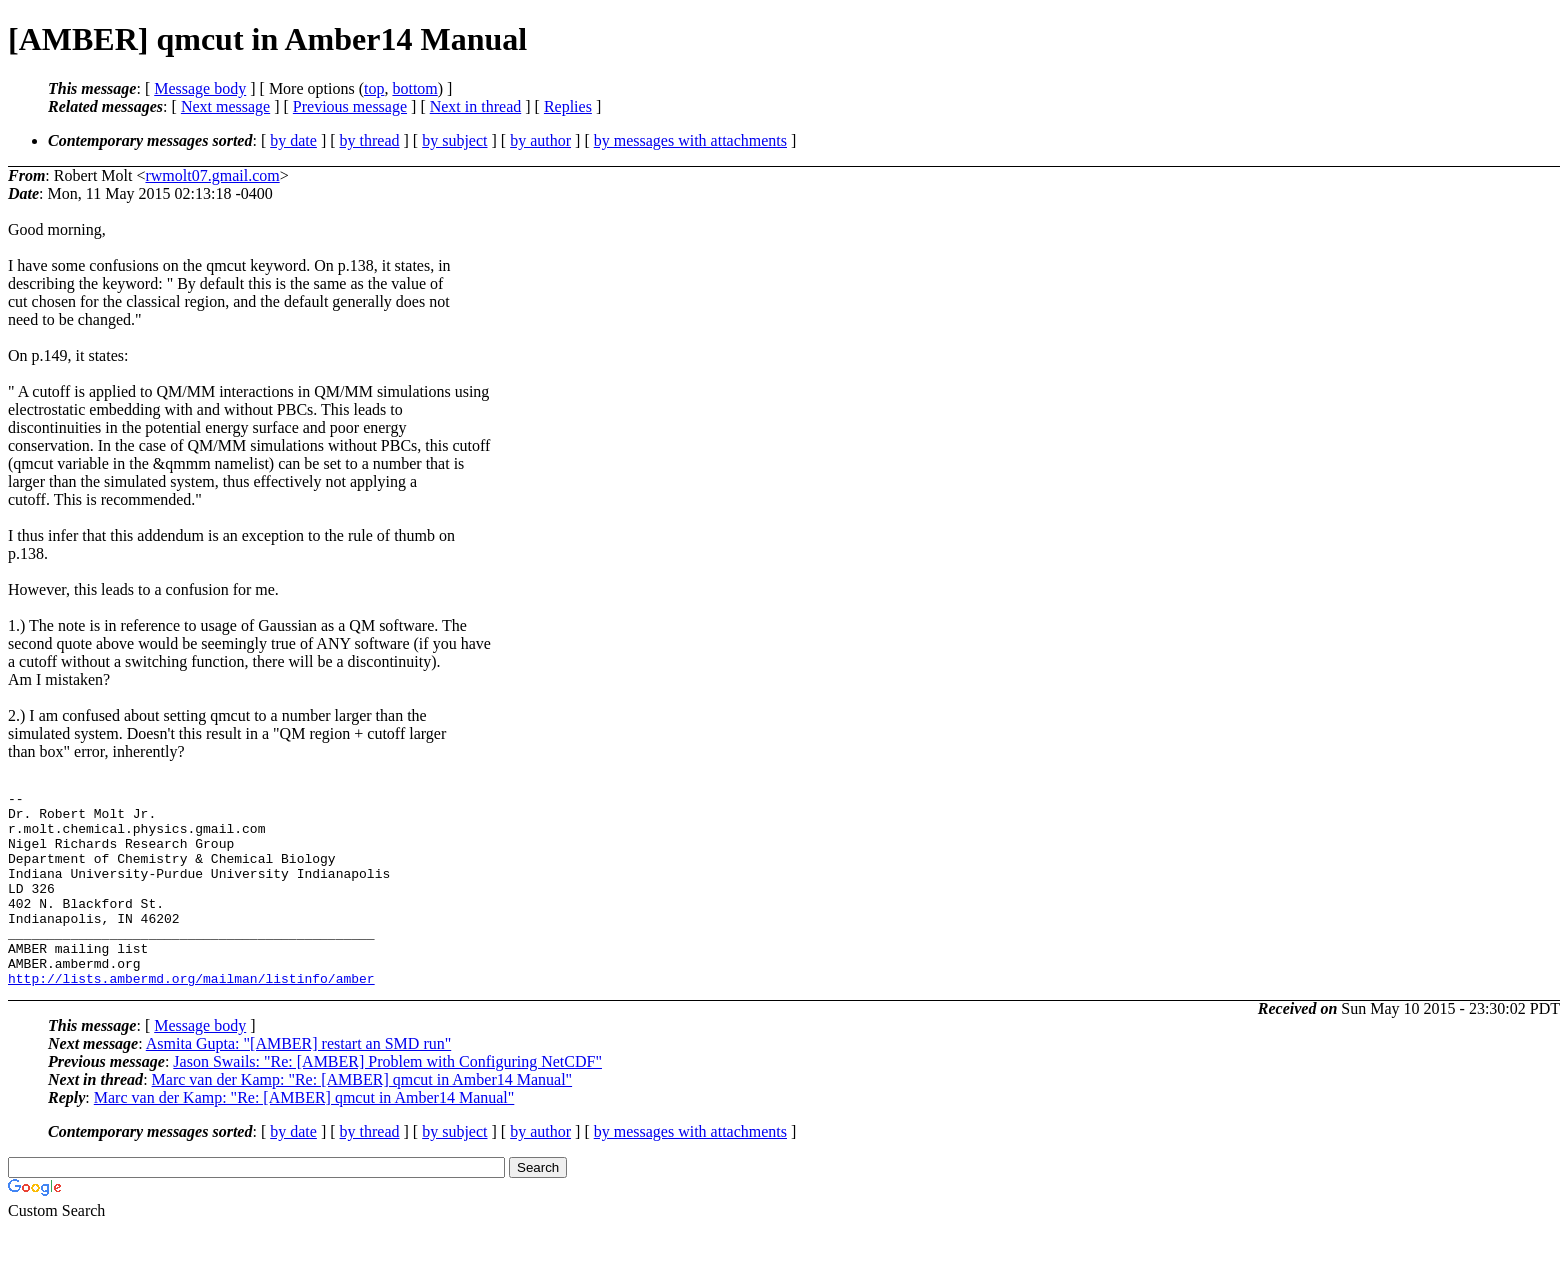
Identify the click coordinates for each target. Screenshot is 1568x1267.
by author (540, 140)
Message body (200, 88)
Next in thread (476, 106)
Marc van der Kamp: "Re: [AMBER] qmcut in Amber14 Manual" (362, 1118)
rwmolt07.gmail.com (212, 175)
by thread (370, 140)
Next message (225, 106)
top (374, 88)
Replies (568, 106)
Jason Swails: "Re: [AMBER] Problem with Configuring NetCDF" (387, 1100)
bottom (414, 88)
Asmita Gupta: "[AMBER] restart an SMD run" (298, 1082)
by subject (454, 140)
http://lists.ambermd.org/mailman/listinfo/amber (191, 1017)
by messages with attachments (690, 140)
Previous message (350, 106)
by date (293, 140)
